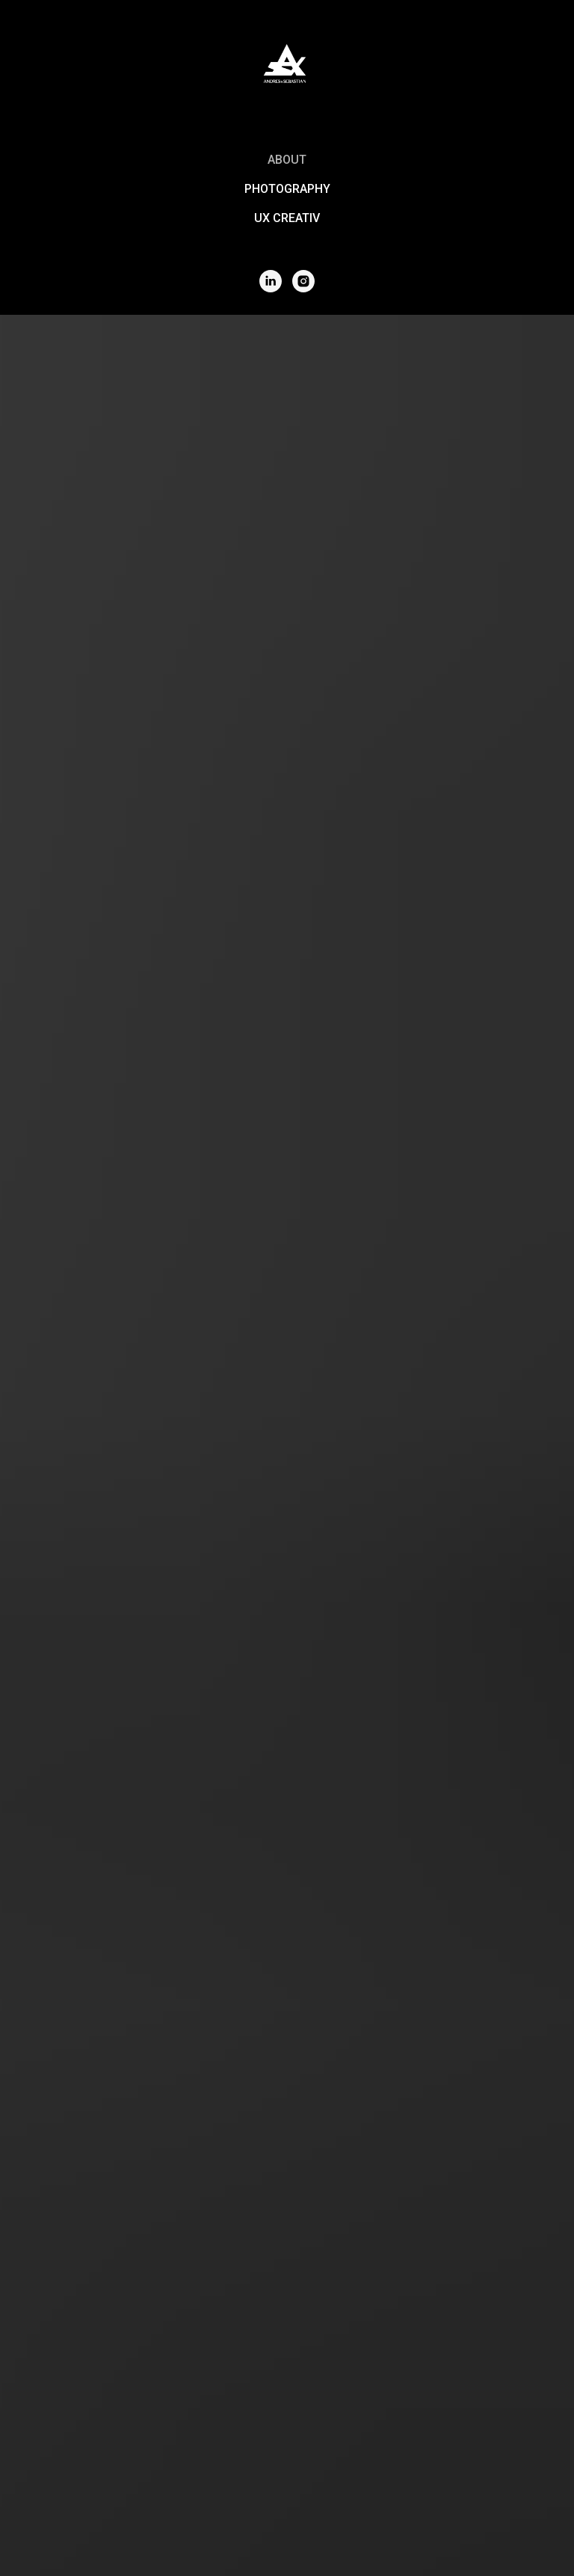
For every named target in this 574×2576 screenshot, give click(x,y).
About (287, 160)
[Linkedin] (270, 281)
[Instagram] (303, 281)
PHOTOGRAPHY (287, 189)
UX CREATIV (287, 218)
